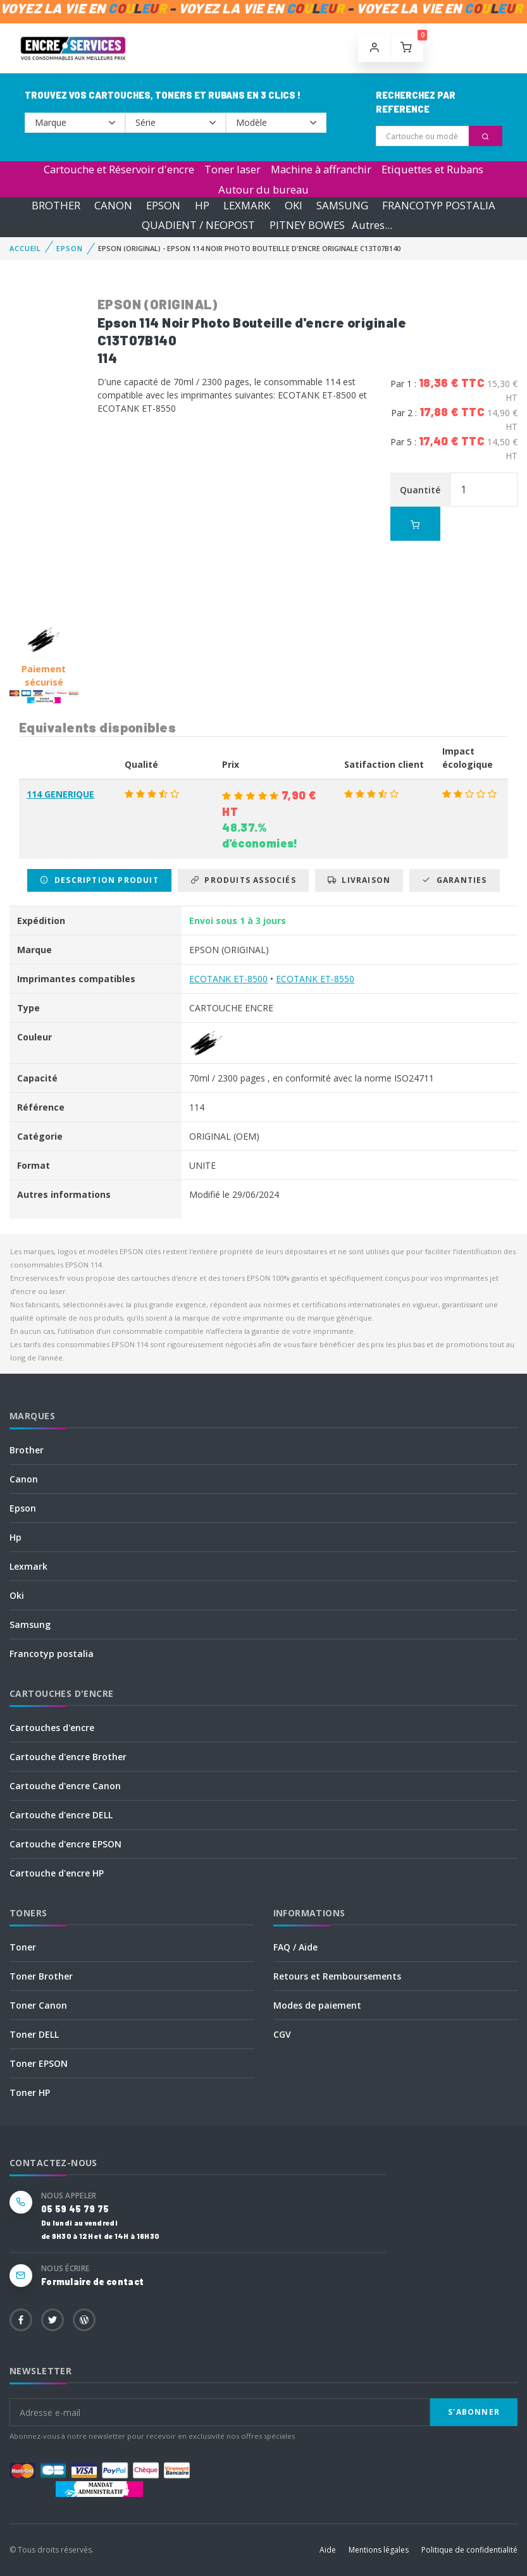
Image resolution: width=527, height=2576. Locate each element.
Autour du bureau (263, 189)
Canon (23, 1479)
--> (75, 123)
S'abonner (474, 2412)
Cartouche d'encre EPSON (65, 1844)
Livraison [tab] (359, 880)
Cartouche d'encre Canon (65, 1786)
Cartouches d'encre (51, 1728)
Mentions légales (379, 2549)
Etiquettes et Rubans (432, 169)
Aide (327, 2549)
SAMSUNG (342, 205)
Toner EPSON (38, 2063)
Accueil (25, 248)
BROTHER (56, 205)
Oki (16, 1595)
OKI (293, 205)
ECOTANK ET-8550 (315, 979)
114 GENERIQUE (60, 794)
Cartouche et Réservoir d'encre (119, 169)
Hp (15, 1537)
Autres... (372, 225)
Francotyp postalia (51, 1654)
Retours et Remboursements (337, 1976)
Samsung (30, 1624)
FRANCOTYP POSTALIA (438, 205)
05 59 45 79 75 (75, 2208)
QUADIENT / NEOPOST (198, 225)
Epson (22, 1508)
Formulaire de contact (92, 2281)
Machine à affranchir (321, 169)
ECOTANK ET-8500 (228, 979)
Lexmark (28, 1566)
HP (202, 205)
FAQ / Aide (295, 1947)
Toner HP (29, 2092)
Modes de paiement (317, 2005)
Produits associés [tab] (243, 880)
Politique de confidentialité (469, 2549)
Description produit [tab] (99, 880)
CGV (282, 2034)
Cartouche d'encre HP (56, 1873)
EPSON (163, 205)
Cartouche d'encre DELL (61, 1815)
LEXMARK (246, 205)
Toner (22, 1947)
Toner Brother (41, 1976)
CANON (113, 205)
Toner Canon (38, 2005)
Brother (26, 1450)
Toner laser (232, 169)
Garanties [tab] (454, 880)
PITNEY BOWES (307, 225)
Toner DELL (34, 2034)
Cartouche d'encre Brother (68, 1757)
